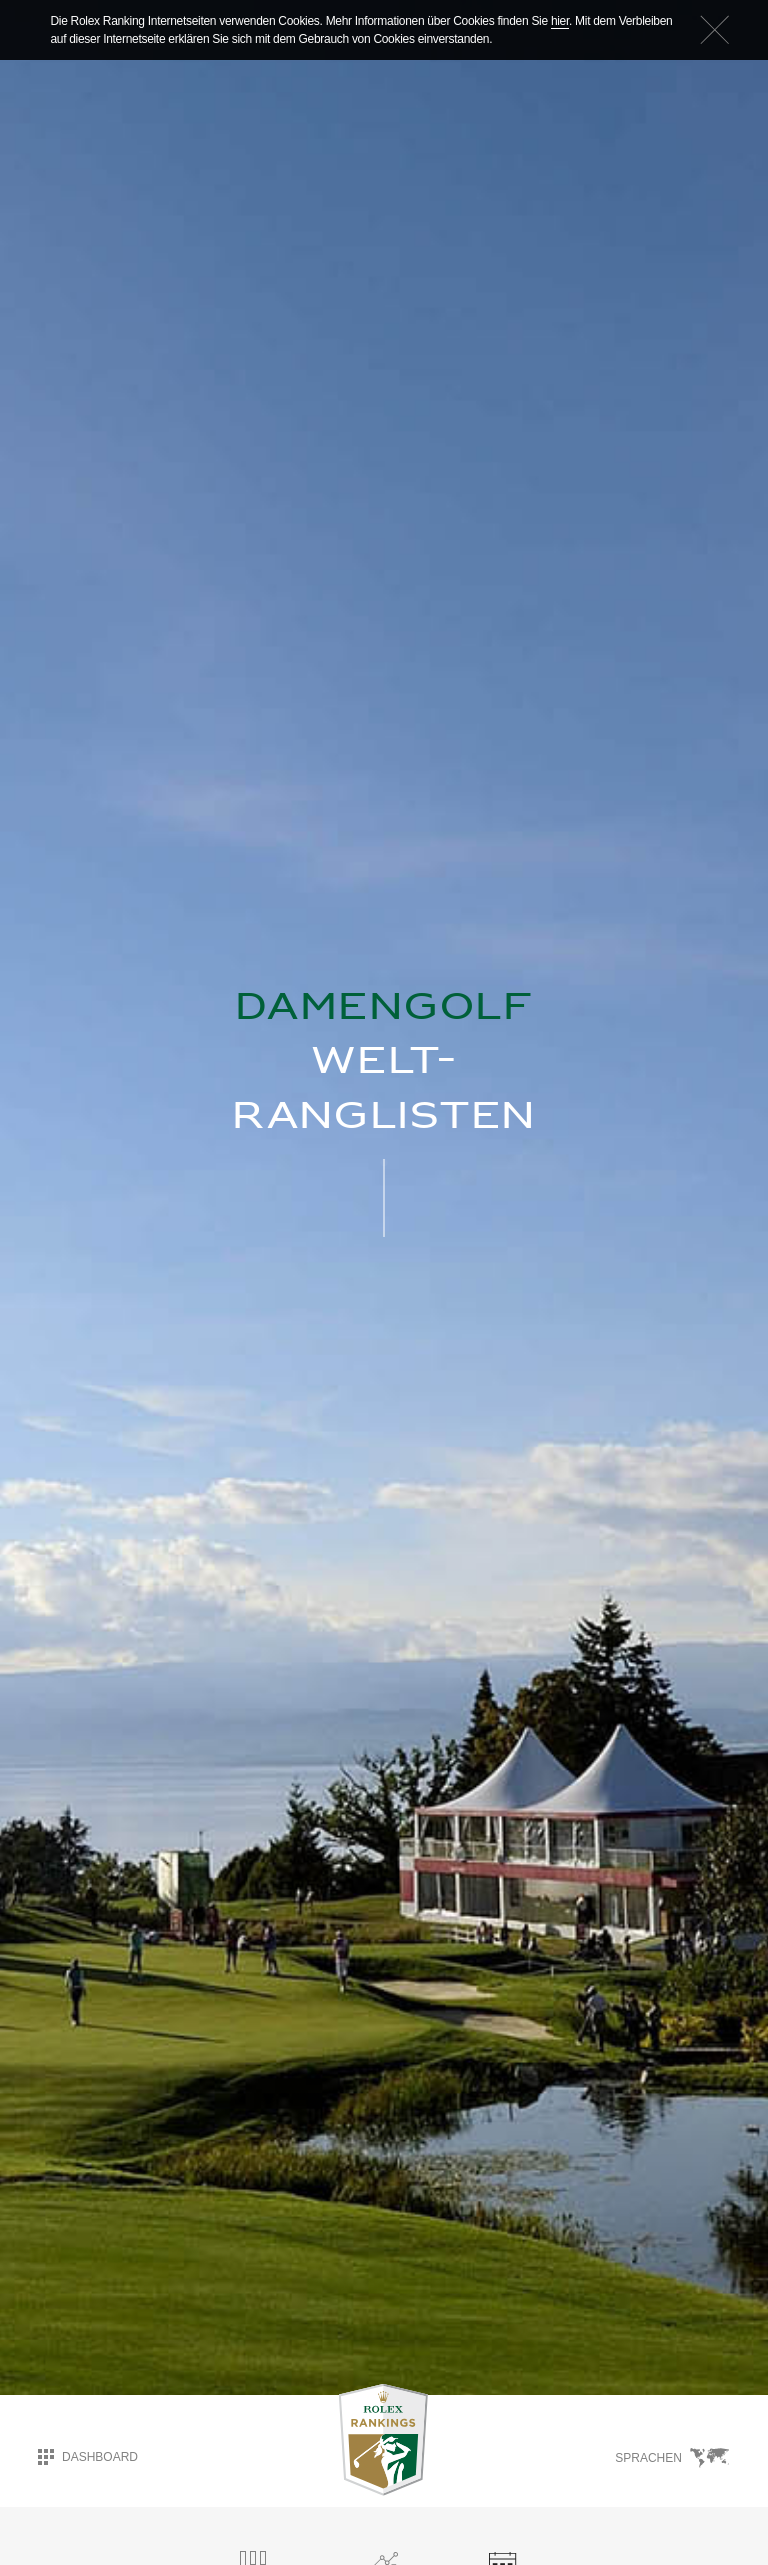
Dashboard (88, 2457)
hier (560, 21)
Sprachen (673, 2458)
